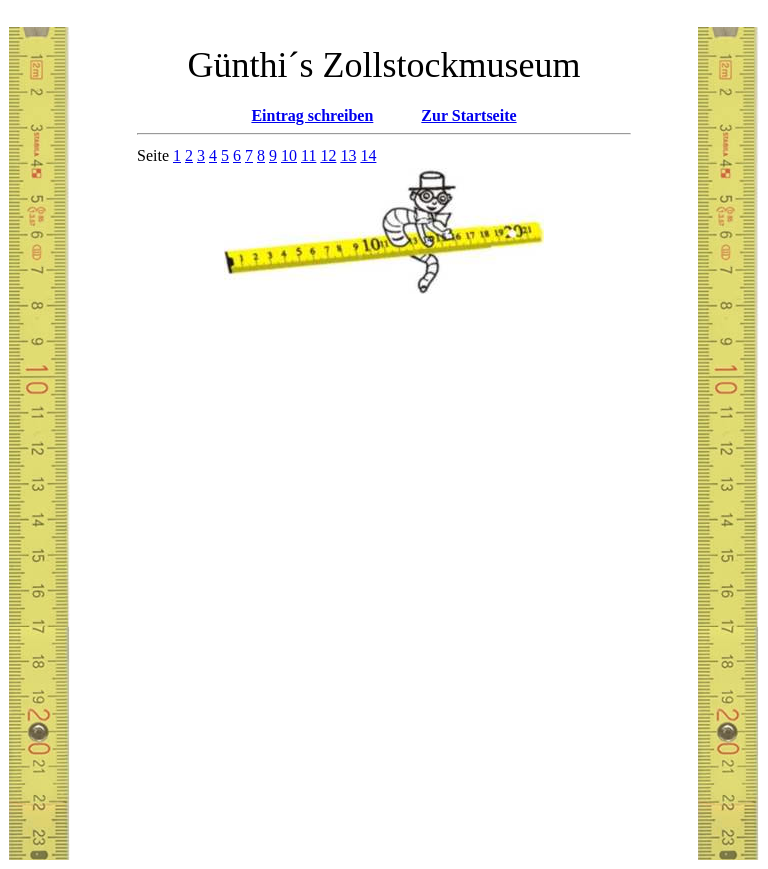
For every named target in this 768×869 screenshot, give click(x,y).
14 (368, 155)
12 (328, 155)
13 (348, 155)
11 (308, 155)
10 (289, 155)
